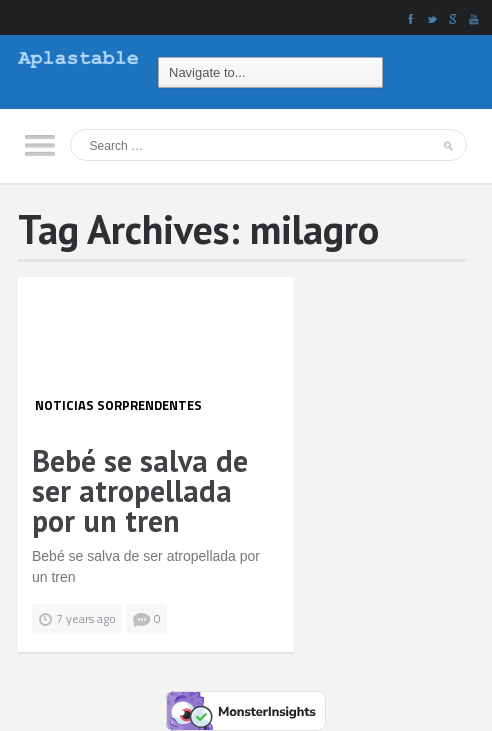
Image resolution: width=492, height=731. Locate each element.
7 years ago (86, 618)
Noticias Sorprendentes (118, 405)
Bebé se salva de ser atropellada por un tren (140, 490)
